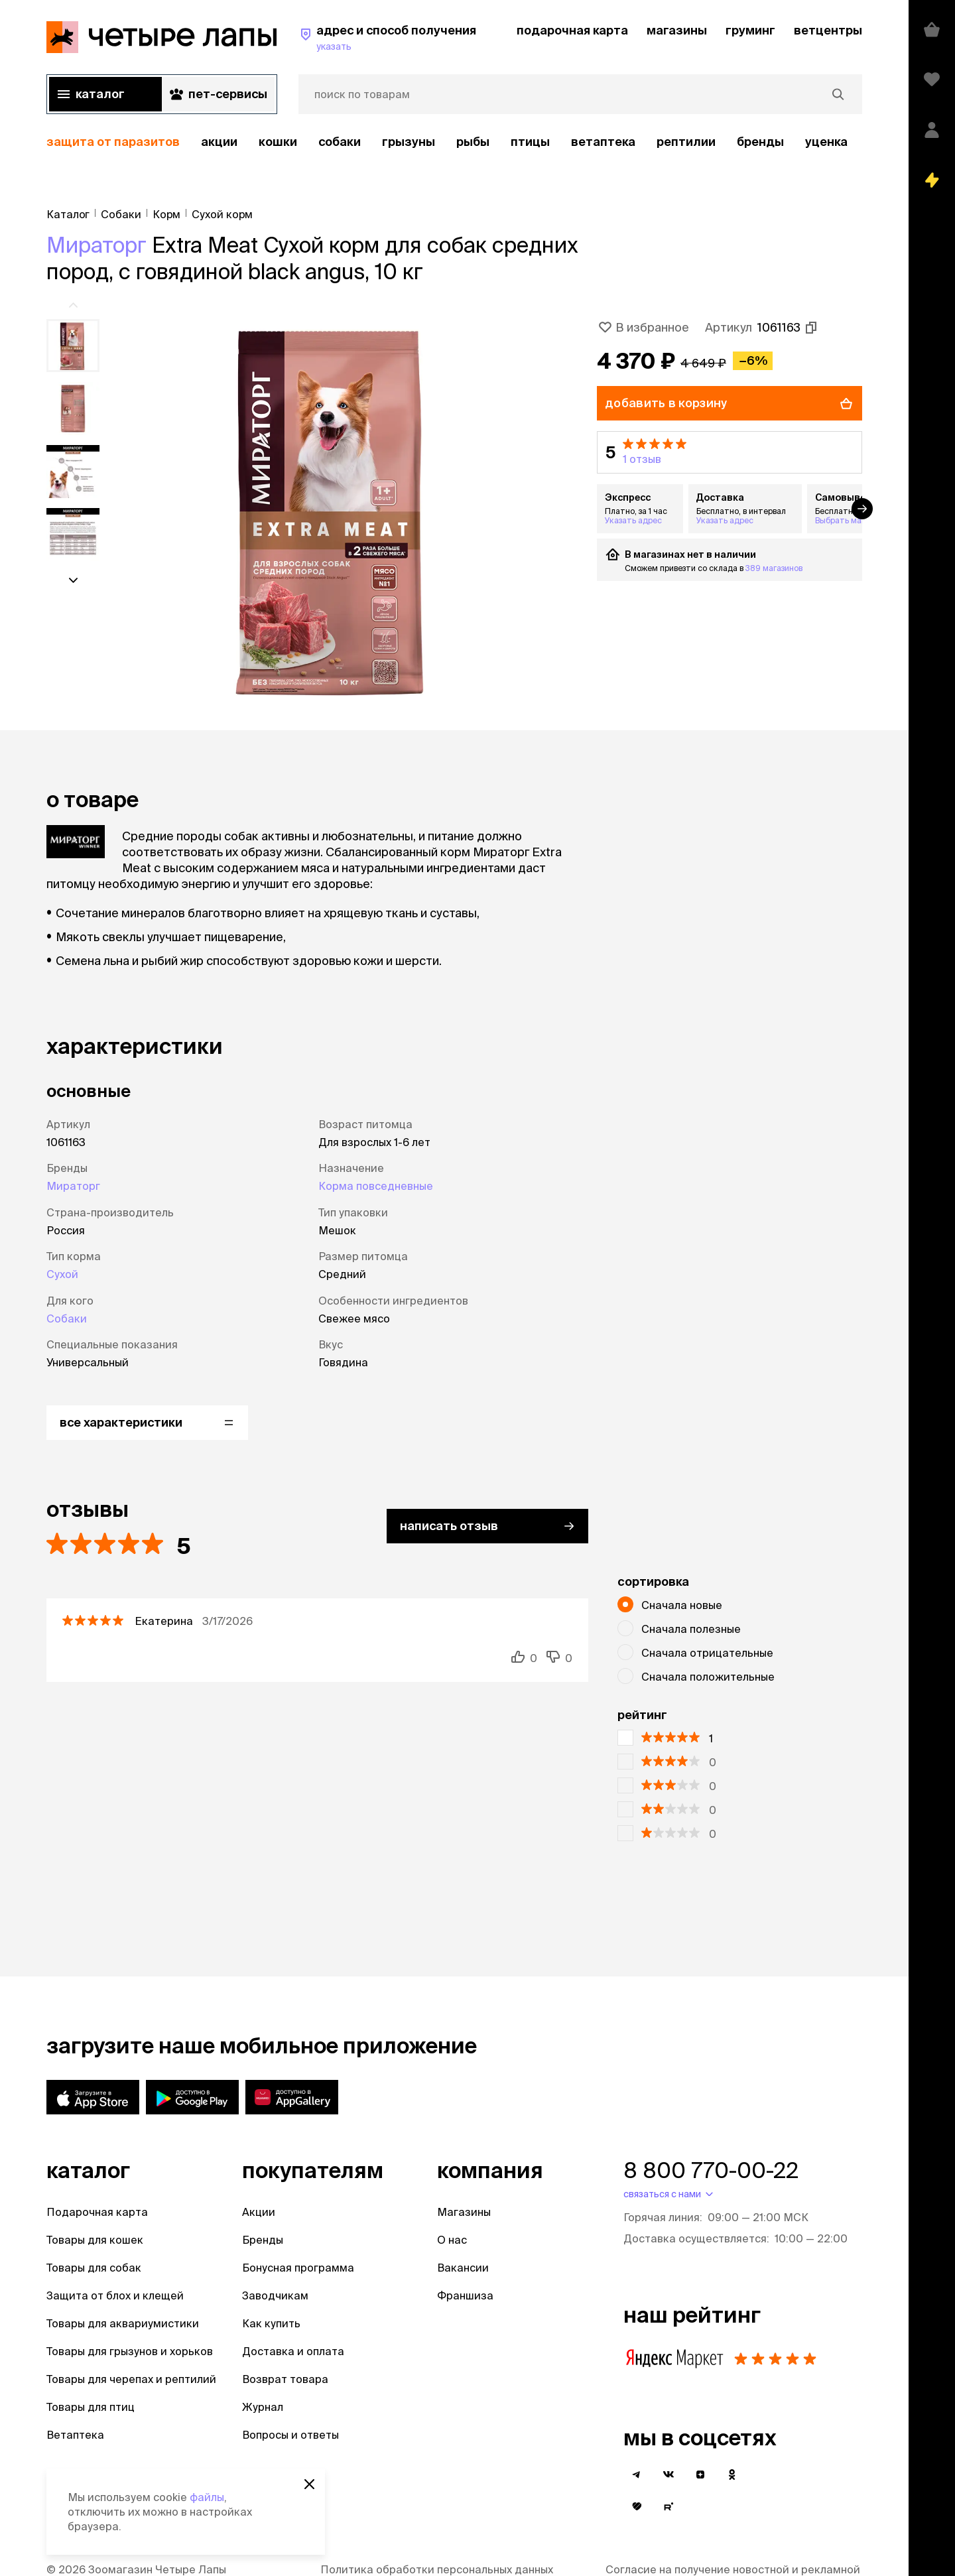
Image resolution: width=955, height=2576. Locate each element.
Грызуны (408, 142)
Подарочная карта (97, 2212)
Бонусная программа (298, 2268)
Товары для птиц (90, 2407)
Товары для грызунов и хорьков (129, 2351)
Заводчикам (275, 2295)
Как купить (271, 2323)
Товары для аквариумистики (122, 2323)
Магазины (464, 2212)
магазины (677, 30)
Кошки (278, 142)
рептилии (686, 142)
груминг (750, 30)
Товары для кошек (94, 2240)
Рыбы (472, 142)
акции (219, 142)
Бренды (262, 2240)
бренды (760, 142)
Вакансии (463, 2268)
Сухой (62, 1274)
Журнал (262, 2407)
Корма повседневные (375, 1186)
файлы (207, 2497)
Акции (258, 2212)
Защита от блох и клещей (115, 2295)
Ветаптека (603, 142)
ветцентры (828, 30)
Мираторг (96, 245)
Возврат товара (285, 2379)
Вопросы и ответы (290, 2435)
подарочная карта (572, 30)
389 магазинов (773, 568)
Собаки (339, 142)
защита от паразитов (113, 142)
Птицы (530, 142)
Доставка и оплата (293, 2351)
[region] (454, 142)
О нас (452, 2240)
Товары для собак (93, 2268)
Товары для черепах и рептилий (131, 2379)
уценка (826, 142)
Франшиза (465, 2295)
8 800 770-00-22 (710, 2170)
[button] (729, 452)
